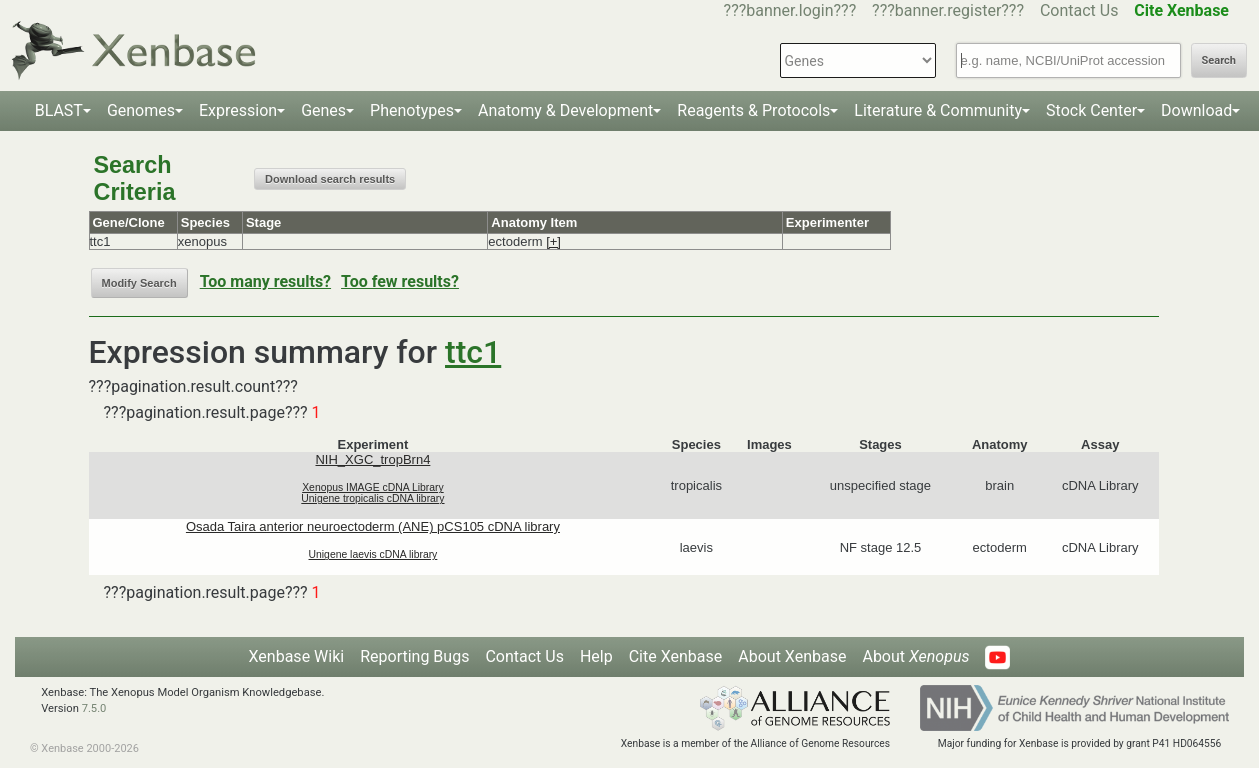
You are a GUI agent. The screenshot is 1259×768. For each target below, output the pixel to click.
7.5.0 (94, 708)
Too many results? (265, 281)
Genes (323, 110)
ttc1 (473, 352)
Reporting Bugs (414, 656)
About (915, 656)
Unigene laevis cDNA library (373, 554)
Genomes (141, 110)
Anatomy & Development (565, 110)
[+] (553, 241)
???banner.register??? (948, 10)
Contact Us (1079, 10)
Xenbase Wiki (297, 656)
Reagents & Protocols (753, 110)
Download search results (330, 179)
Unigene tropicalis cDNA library (372, 498)
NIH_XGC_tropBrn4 (372, 459)
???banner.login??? (790, 10)
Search (1219, 60)
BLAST (59, 110)
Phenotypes (412, 110)
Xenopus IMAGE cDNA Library (373, 487)
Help (596, 656)
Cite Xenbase (676, 656)
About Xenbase (792, 656)
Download (1196, 110)
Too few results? (400, 281)
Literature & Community (938, 110)
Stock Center (1091, 110)
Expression (238, 110)
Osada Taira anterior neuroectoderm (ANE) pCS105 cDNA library (373, 526)
